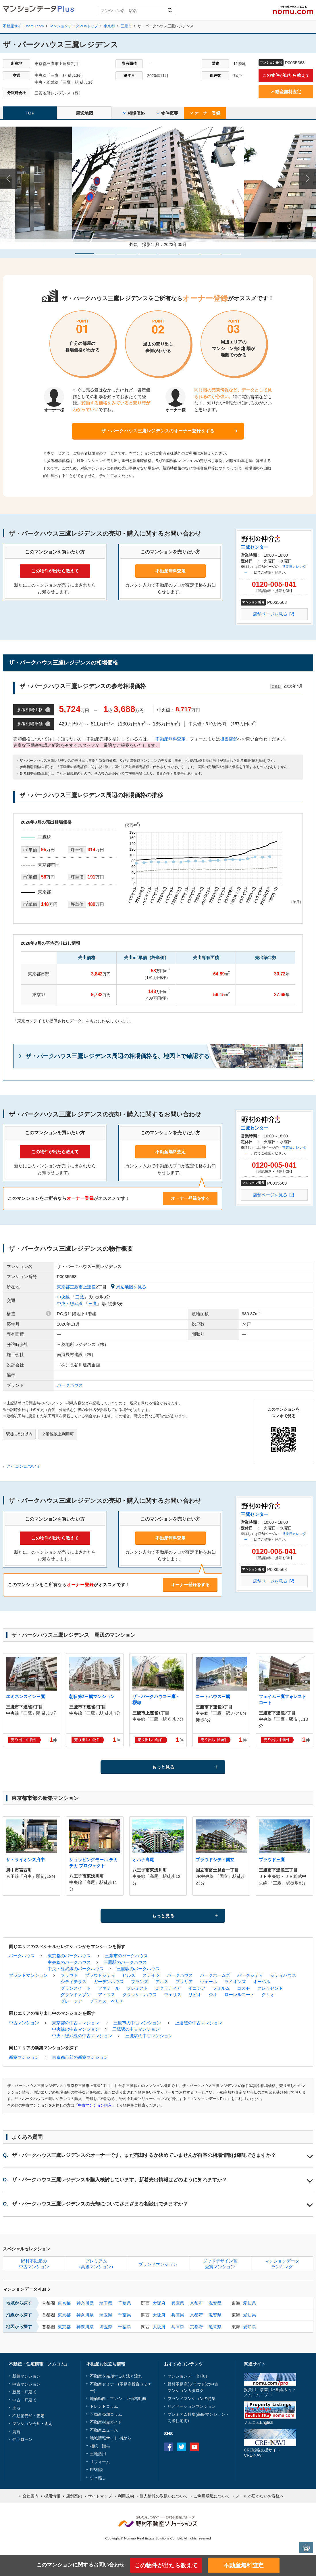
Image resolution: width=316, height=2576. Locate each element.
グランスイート (76, 1988)
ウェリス (172, 1994)
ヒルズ (128, 1975)
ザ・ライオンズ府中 (25, 1859)
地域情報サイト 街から (110, 2438)
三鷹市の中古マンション (137, 2022)
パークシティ (250, 1975)
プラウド (69, 1975)
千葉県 (124, 2303)
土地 (16, 2407)
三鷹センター (254, 547)
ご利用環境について (212, 2496)
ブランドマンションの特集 (191, 2398)
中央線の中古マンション (75, 2029)
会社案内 (30, 2496)
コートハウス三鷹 (213, 1696)
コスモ (243, 1988)
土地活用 (98, 2453)
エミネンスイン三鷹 (25, 1696)
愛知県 (249, 2303)
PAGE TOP (306, 2547)
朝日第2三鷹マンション (92, 1696)
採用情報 (52, 2496)
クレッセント (270, 1988)
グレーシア (71, 2001)
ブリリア (184, 1981)
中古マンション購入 (95, 2105)
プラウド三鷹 (272, 1859)
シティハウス (283, 1975)
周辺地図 (84, 113)
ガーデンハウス (109, 1981)
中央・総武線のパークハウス (76, 1968)
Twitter (181, 2447)
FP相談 (96, 2469)
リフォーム (100, 2461)
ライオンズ (235, 1981)
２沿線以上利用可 (58, 1434)
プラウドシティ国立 (215, 1859)
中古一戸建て (24, 2400)
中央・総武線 (70, 1303)
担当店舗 (228, 738)
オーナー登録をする (190, 1198)
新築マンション (24, 2057)
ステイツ (151, 1975)
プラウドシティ (100, 1975)
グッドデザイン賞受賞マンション (220, 2263)
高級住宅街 (177, 2420)
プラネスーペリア (106, 2001)
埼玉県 (105, 2303)
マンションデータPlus (26, 2289)
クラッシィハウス (139, 1994)
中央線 (63, 1296)
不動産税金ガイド (106, 2422)
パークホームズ (215, 1975)
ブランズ (139, 1981)
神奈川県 (85, 2303)
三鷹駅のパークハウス (125, 1962)
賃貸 (16, 2431)
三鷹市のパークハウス (126, 1955)
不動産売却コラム (106, 2414)
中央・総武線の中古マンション (82, 2035)
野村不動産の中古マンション (34, 2263)
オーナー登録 (205, 113)
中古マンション (24, 2022)
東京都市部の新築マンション (80, 2057)
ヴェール (208, 1981)
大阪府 (159, 2303)
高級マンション (211, 2414)
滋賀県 (215, 2303)
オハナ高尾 (143, 1859)
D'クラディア (168, 1988)
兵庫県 (177, 2303)
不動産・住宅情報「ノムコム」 (39, 2363)
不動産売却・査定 (28, 2415)
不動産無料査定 (286, 91)
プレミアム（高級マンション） (96, 2263)
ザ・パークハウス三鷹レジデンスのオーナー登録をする (158, 430)
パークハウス (70, 1385)
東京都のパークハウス (69, 1955)
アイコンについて (23, 1466)
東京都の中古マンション (75, 2022)
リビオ (194, 1994)
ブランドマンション (28, 1975)
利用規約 (126, 2496)
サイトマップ (100, 2496)
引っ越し (98, 2477)
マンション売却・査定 (32, 2423)
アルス (161, 1981)
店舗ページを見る (270, 614)
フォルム (221, 1988)
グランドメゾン (76, 1994)
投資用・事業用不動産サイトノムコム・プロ (270, 2392)
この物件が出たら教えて (286, 75)
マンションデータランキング (282, 2263)
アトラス (106, 1994)
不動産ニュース (104, 2430)
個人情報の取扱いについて (164, 2496)
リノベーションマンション (191, 2406)
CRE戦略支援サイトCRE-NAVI (262, 2452)
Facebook (168, 2447)
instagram (207, 2447)
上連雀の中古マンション (198, 2022)
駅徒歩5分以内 (19, 1434)
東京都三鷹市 (70, 1286)
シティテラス (73, 1981)
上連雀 (89, 1286)
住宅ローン (22, 2439)
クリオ (268, 1994)
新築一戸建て (24, 2392)
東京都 (64, 2303)
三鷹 (79, 1296)
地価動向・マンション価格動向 (118, 2398)
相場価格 (134, 113)
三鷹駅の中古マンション (136, 2029)
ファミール (109, 1988)
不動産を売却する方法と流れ (116, 2376)
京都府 (196, 2303)
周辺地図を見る (128, 1286)
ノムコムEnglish (258, 2422)
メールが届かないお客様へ (260, 2496)
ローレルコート (239, 1994)
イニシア (196, 1988)
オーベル (261, 1981)
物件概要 (167, 113)
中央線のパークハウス (69, 1962)
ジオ (213, 1994)
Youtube (194, 2447)
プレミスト (137, 1988)
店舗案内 (74, 2496)
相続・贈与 (100, 2446)
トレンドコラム (104, 2406)
